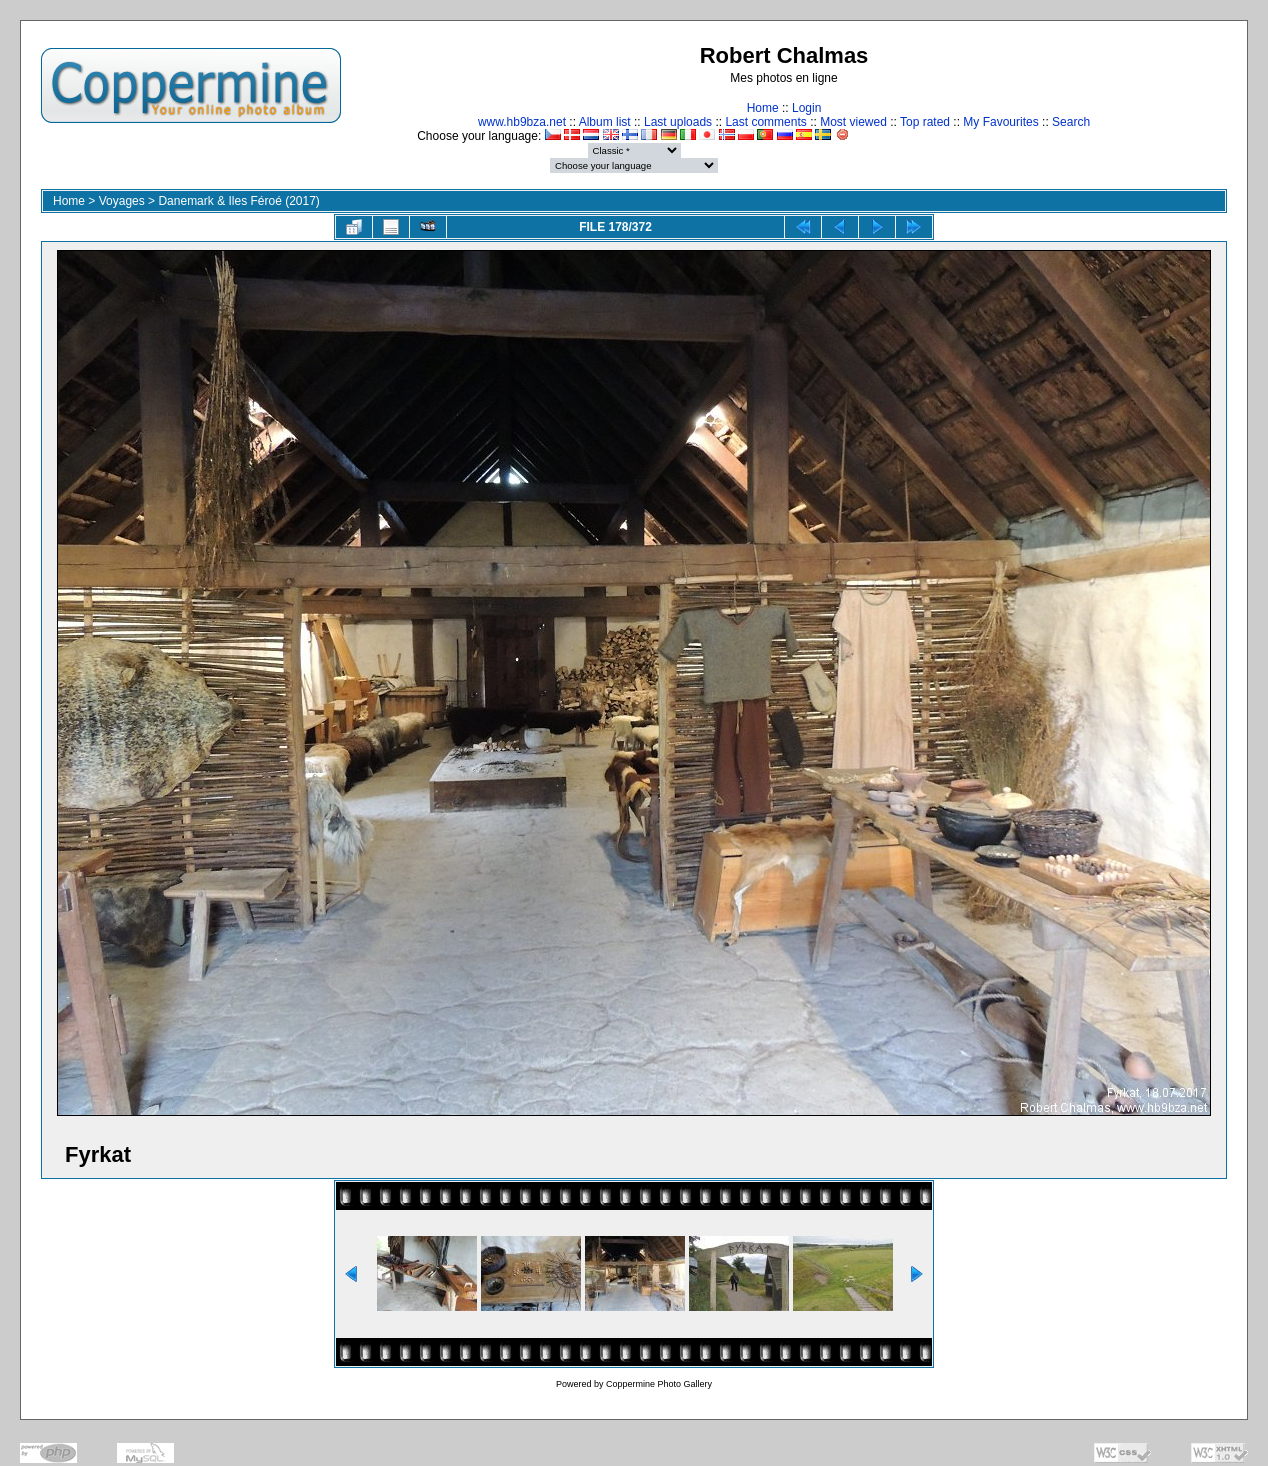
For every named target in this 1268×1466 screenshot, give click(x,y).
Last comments (765, 122)
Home (763, 108)
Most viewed (853, 122)
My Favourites (1000, 122)
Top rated (925, 122)
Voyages (122, 201)
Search (1071, 122)
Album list (605, 122)
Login (806, 108)
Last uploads (678, 122)
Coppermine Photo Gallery (659, 1384)
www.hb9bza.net (522, 122)
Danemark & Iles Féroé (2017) (238, 201)
